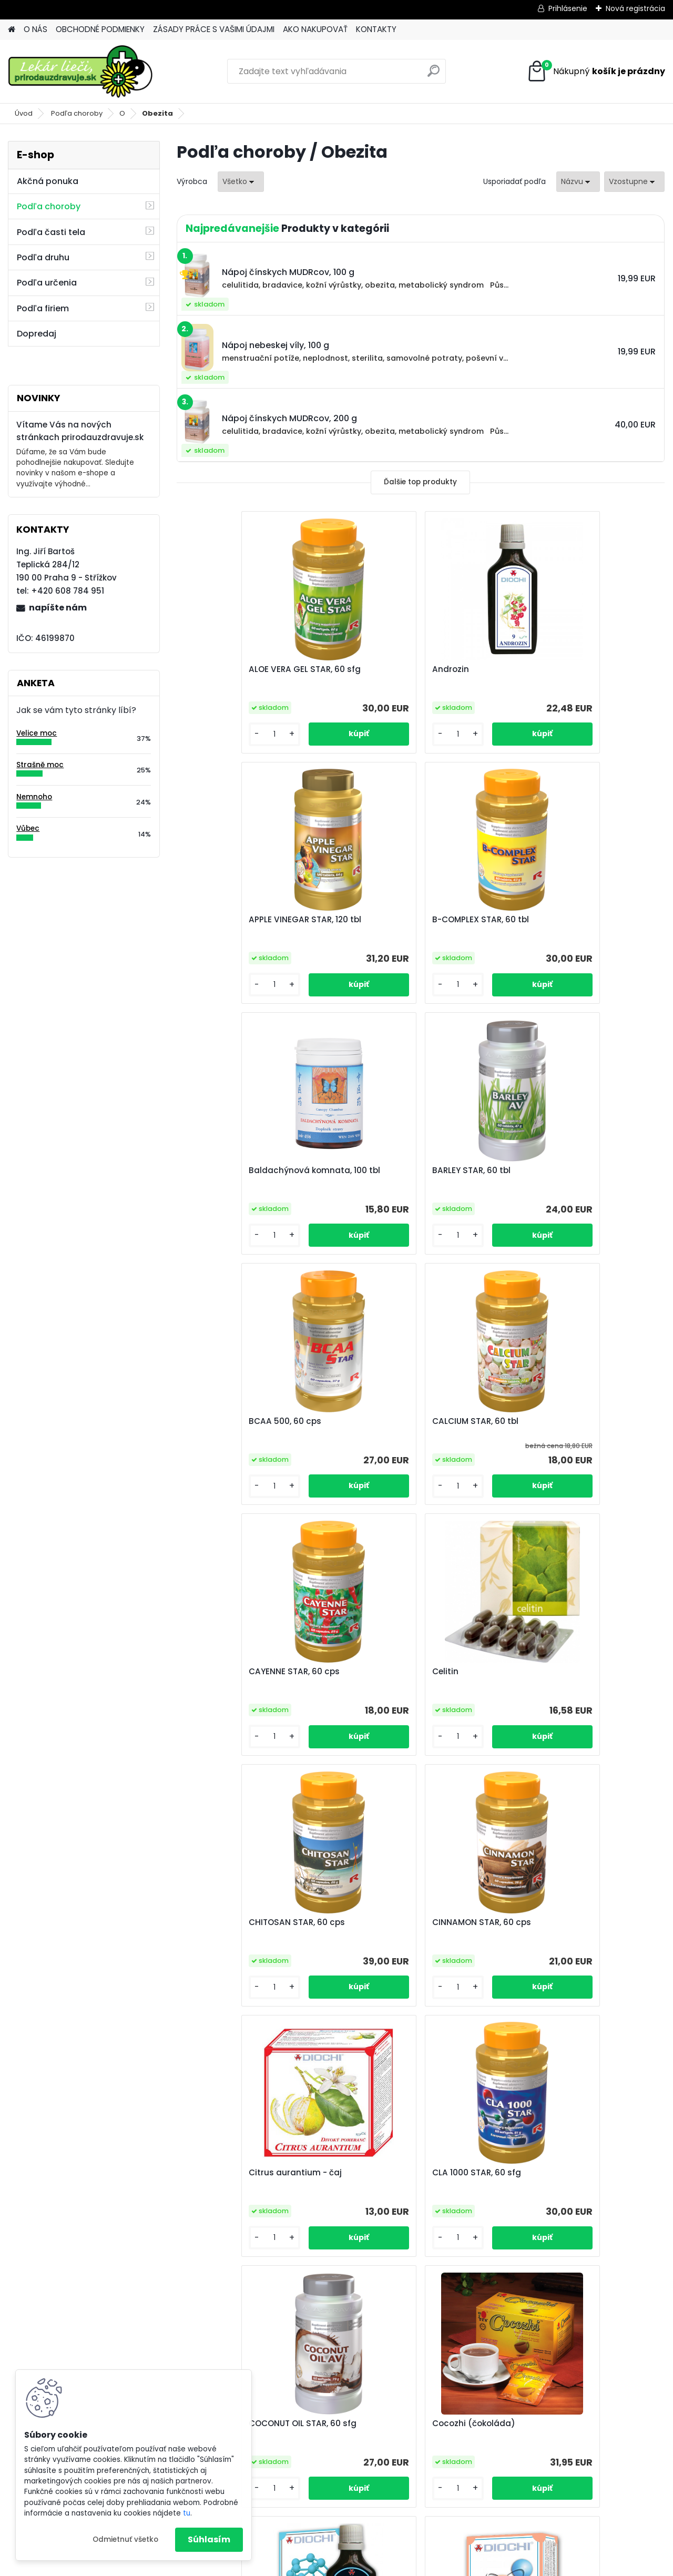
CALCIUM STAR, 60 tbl (394, 1170)
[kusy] (214, 734)
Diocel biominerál (386, 1922)
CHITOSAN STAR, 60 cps (399, 1421)
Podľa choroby (77, 113)
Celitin (201, 1421)
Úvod (24, 113)
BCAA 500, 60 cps (224, 1170)
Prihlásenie (567, 8)
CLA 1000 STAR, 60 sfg (395, 1671)
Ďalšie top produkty (420, 482)
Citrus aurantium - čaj (234, 1671)
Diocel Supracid (545, 1922)
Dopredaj (36, 334)
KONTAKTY (376, 29)
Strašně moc (40, 765)
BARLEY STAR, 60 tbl (552, 919)
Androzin (369, 669)
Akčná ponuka (47, 181)
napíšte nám (58, 608)
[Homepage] (11, 29)
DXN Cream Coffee (307, 2172)
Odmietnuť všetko (125, 2539)
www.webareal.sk (379, 2566)
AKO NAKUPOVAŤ (315, 29)
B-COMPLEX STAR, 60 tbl (236, 919)
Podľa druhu (43, 257)
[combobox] (578, 181)
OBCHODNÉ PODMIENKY (100, 29)
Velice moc (36, 733)
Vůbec (27, 828)
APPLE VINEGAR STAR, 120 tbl (569, 669)
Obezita (157, 113)
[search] (433, 75)
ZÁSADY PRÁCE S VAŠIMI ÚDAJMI (213, 29)
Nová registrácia (635, 8)
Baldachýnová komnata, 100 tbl (416, 919)
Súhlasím (209, 2539)
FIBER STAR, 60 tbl (467, 2172)
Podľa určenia (47, 283)
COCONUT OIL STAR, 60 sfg (567, 1671)
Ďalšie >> (448, 2289)
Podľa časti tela (51, 232)
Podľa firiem (43, 308)
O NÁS (35, 29)
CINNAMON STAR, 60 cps (562, 1421)
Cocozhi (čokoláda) (229, 1922)
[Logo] (80, 71)
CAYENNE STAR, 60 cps (558, 1170)
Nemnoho (34, 797)
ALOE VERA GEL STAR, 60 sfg (244, 669)
